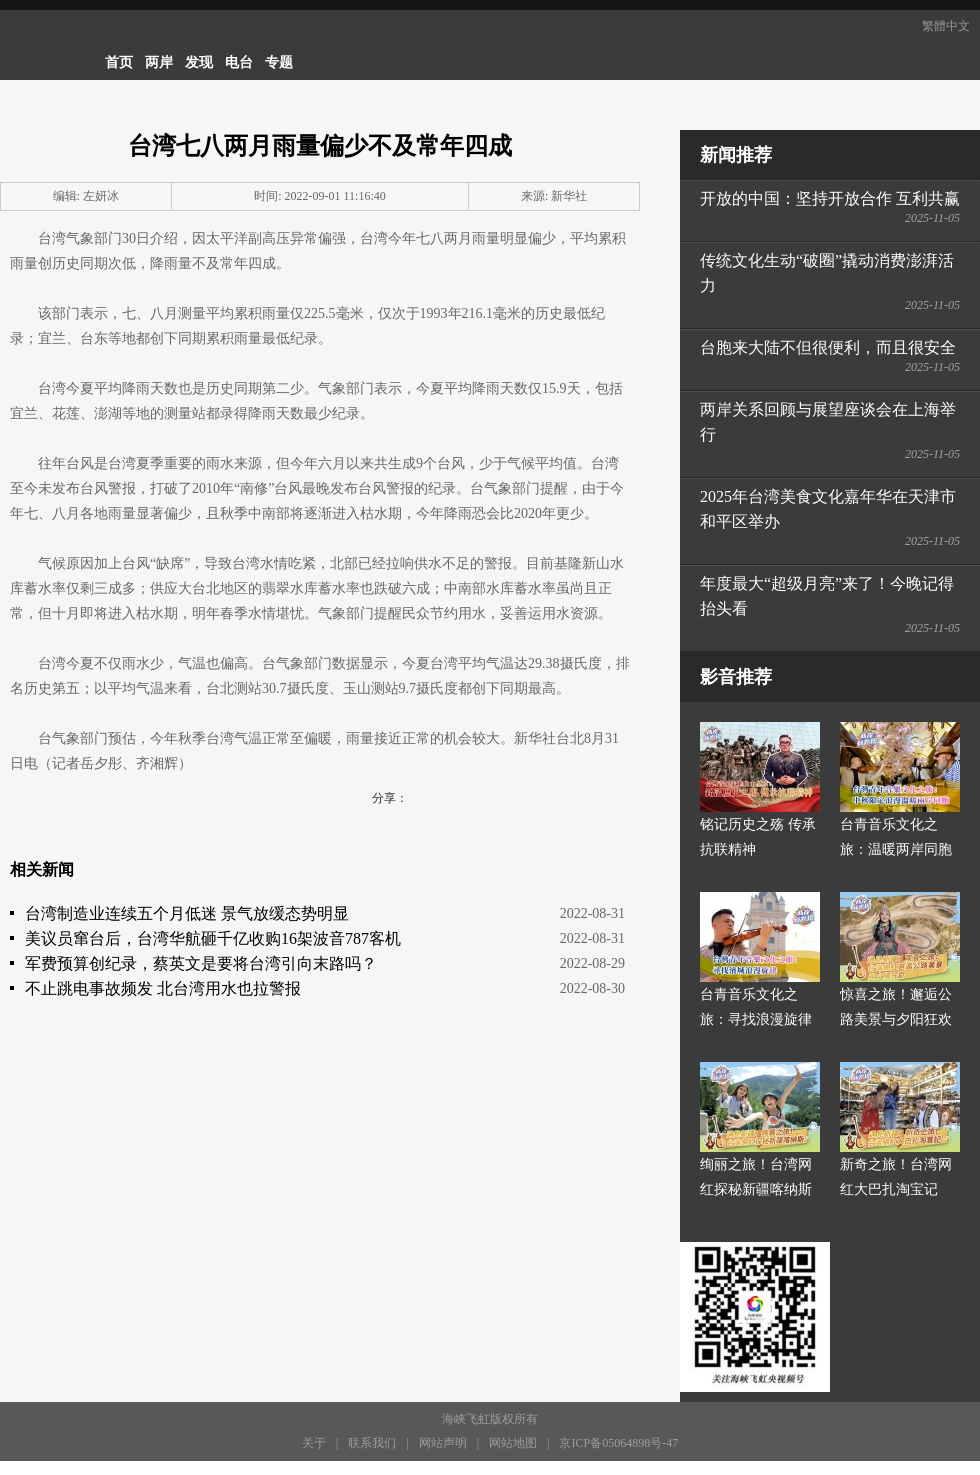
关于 (314, 1443)
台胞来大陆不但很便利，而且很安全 (828, 347)
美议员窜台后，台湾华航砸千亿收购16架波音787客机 (213, 938)
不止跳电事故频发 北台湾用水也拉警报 (163, 988)
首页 (119, 62)
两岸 (159, 62)
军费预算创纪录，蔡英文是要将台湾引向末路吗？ (201, 963)
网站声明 (443, 1443)
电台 (239, 62)
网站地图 (513, 1443)
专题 (279, 62)
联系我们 (372, 1443)
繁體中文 (946, 26)
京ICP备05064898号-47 (618, 1443)
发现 (199, 62)
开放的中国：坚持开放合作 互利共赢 (830, 198)
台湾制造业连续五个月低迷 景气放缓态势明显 (187, 913)
